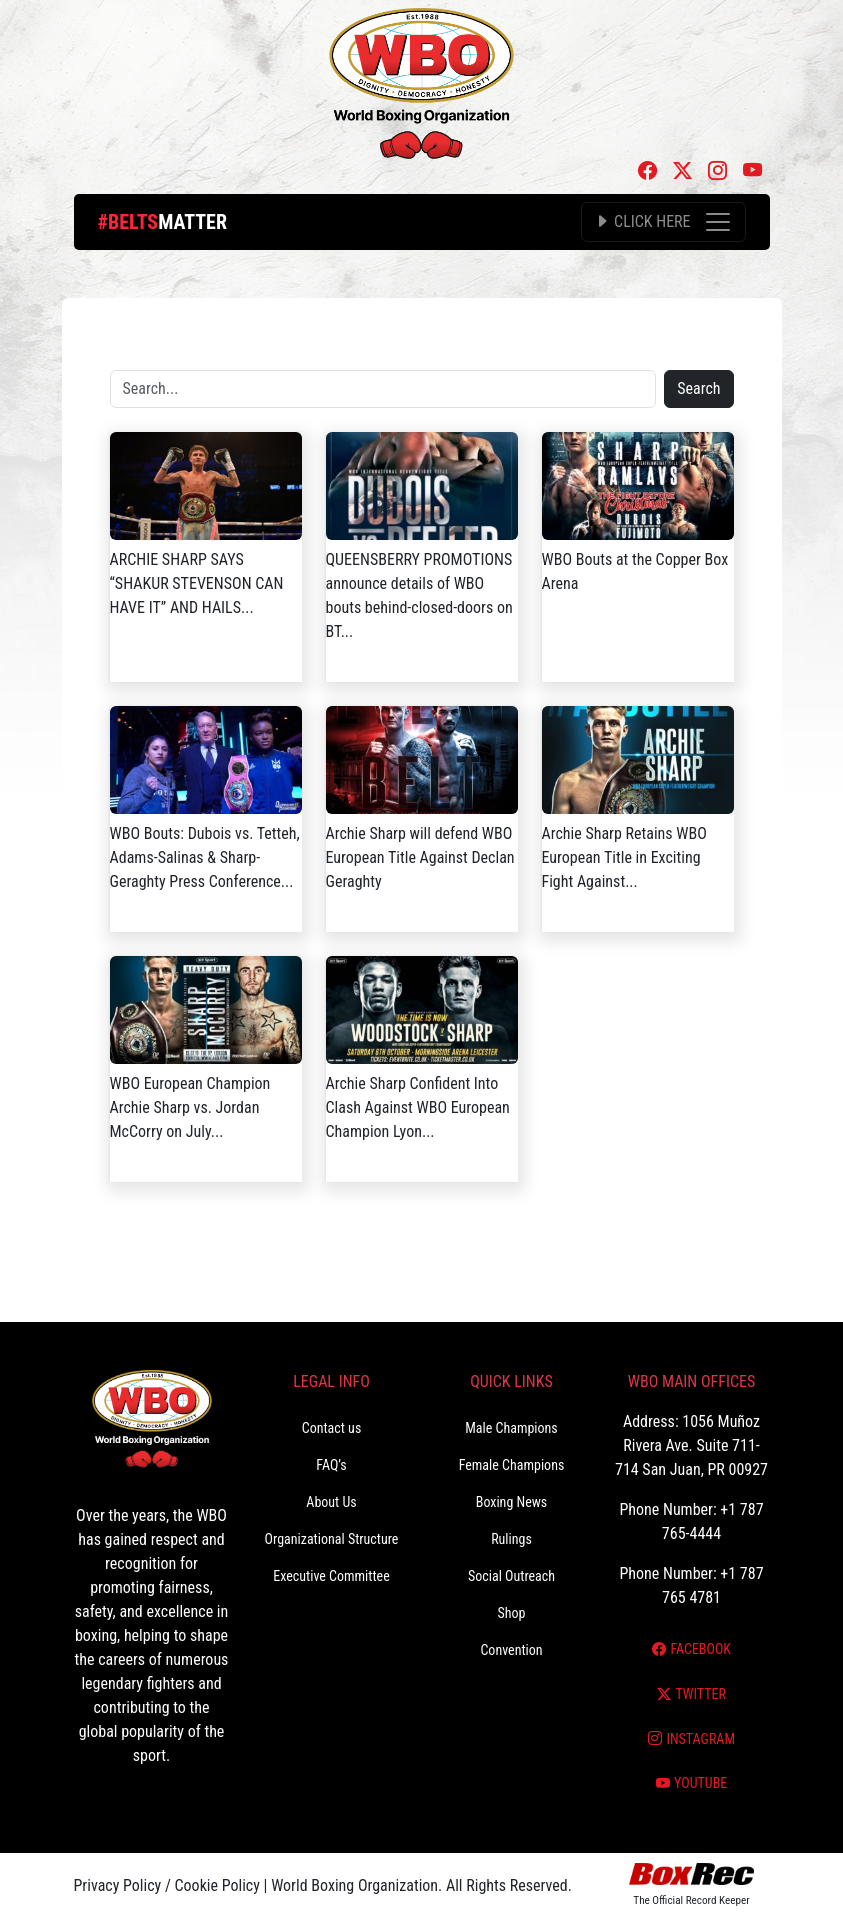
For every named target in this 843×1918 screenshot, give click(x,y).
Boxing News (512, 1502)
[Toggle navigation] (663, 222)
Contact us (332, 1428)
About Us (331, 1502)
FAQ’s (331, 1465)
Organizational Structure (332, 1539)
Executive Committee (331, 1576)
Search (698, 388)
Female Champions (512, 1465)
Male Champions (511, 1428)
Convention (511, 1650)
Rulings (511, 1539)
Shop (512, 1613)
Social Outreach (511, 1576)
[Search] (383, 389)
